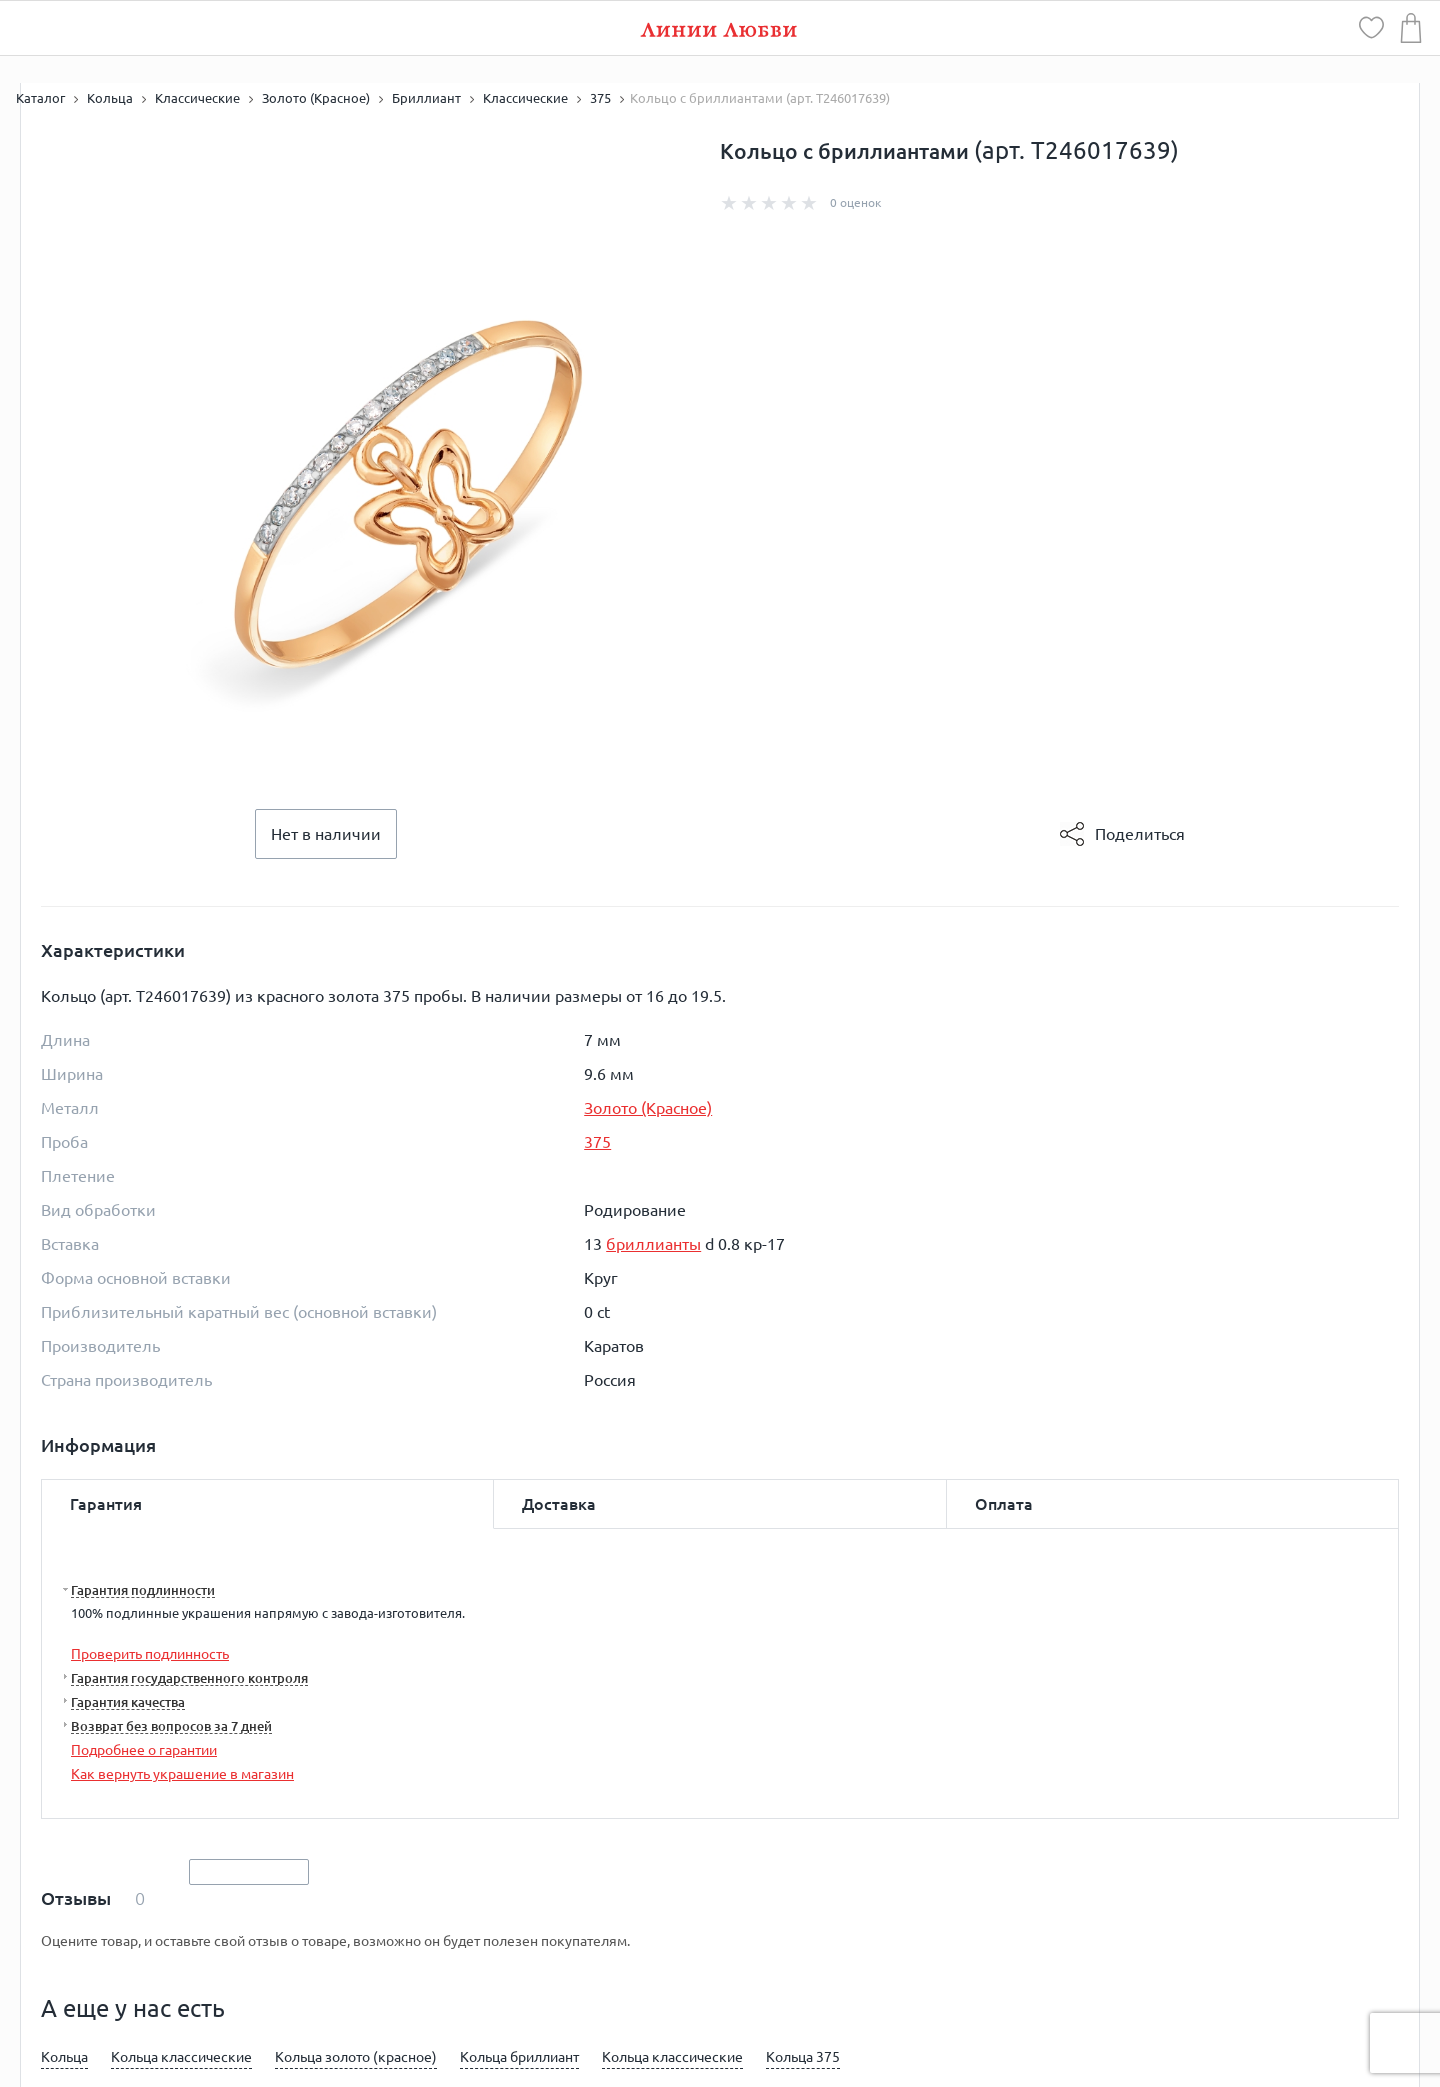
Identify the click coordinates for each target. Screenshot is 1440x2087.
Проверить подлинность (150, 1654)
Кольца (64, 2057)
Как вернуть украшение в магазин (182, 1774)
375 (597, 1142)
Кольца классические (181, 2057)
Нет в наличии (326, 834)
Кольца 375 (803, 2057)
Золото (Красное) (648, 1108)
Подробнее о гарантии (144, 1750)
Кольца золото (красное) (356, 2057)
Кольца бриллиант (519, 2057)
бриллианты (653, 1244)
